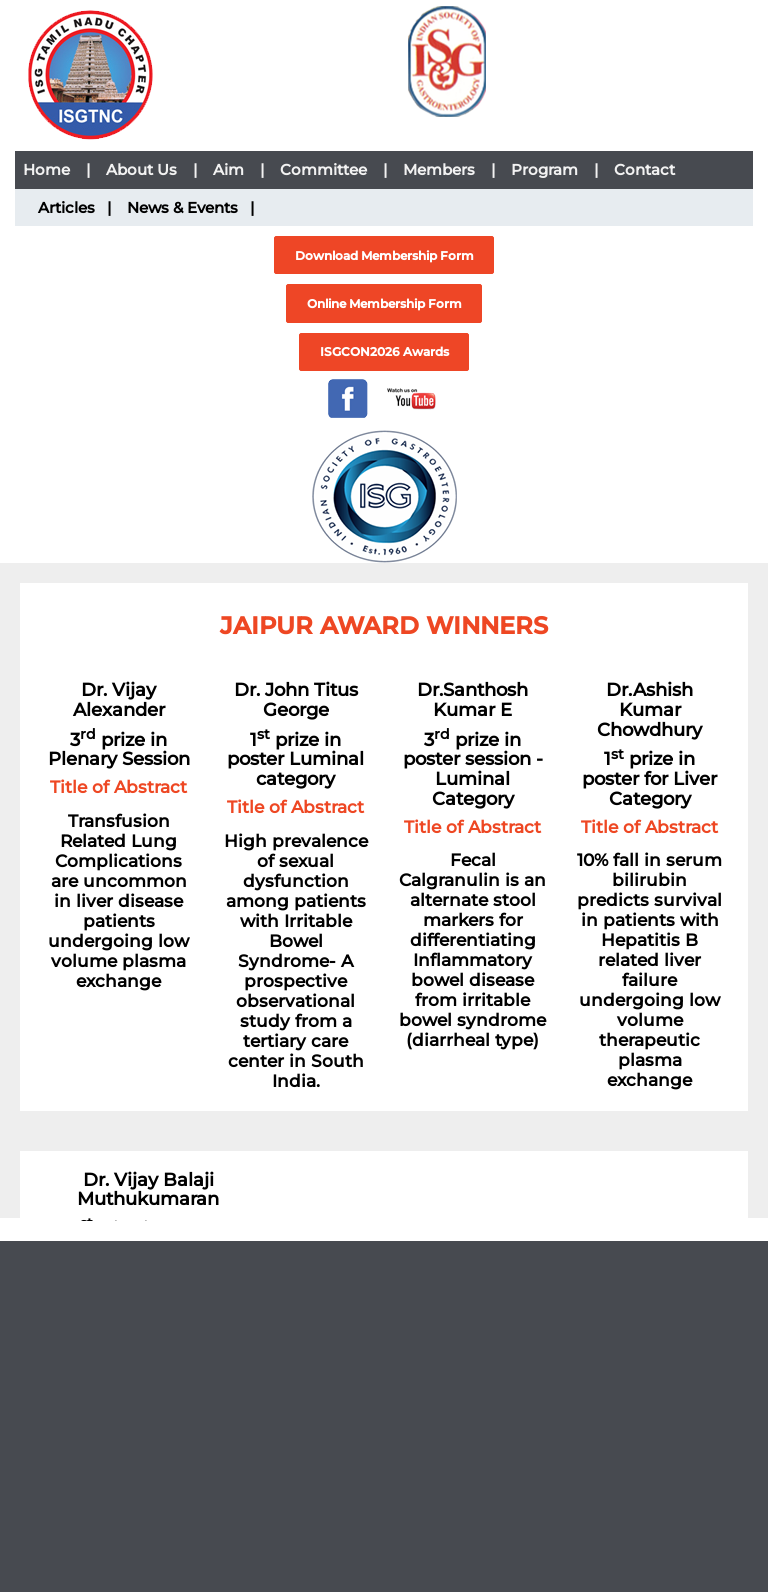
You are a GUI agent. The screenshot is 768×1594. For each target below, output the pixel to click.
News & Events (190, 207)
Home (56, 169)
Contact (644, 169)
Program (554, 169)
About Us (151, 169)
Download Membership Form (384, 255)
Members (449, 169)
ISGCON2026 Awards (384, 351)
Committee (333, 169)
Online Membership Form (384, 303)
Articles (74, 207)
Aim (238, 169)
